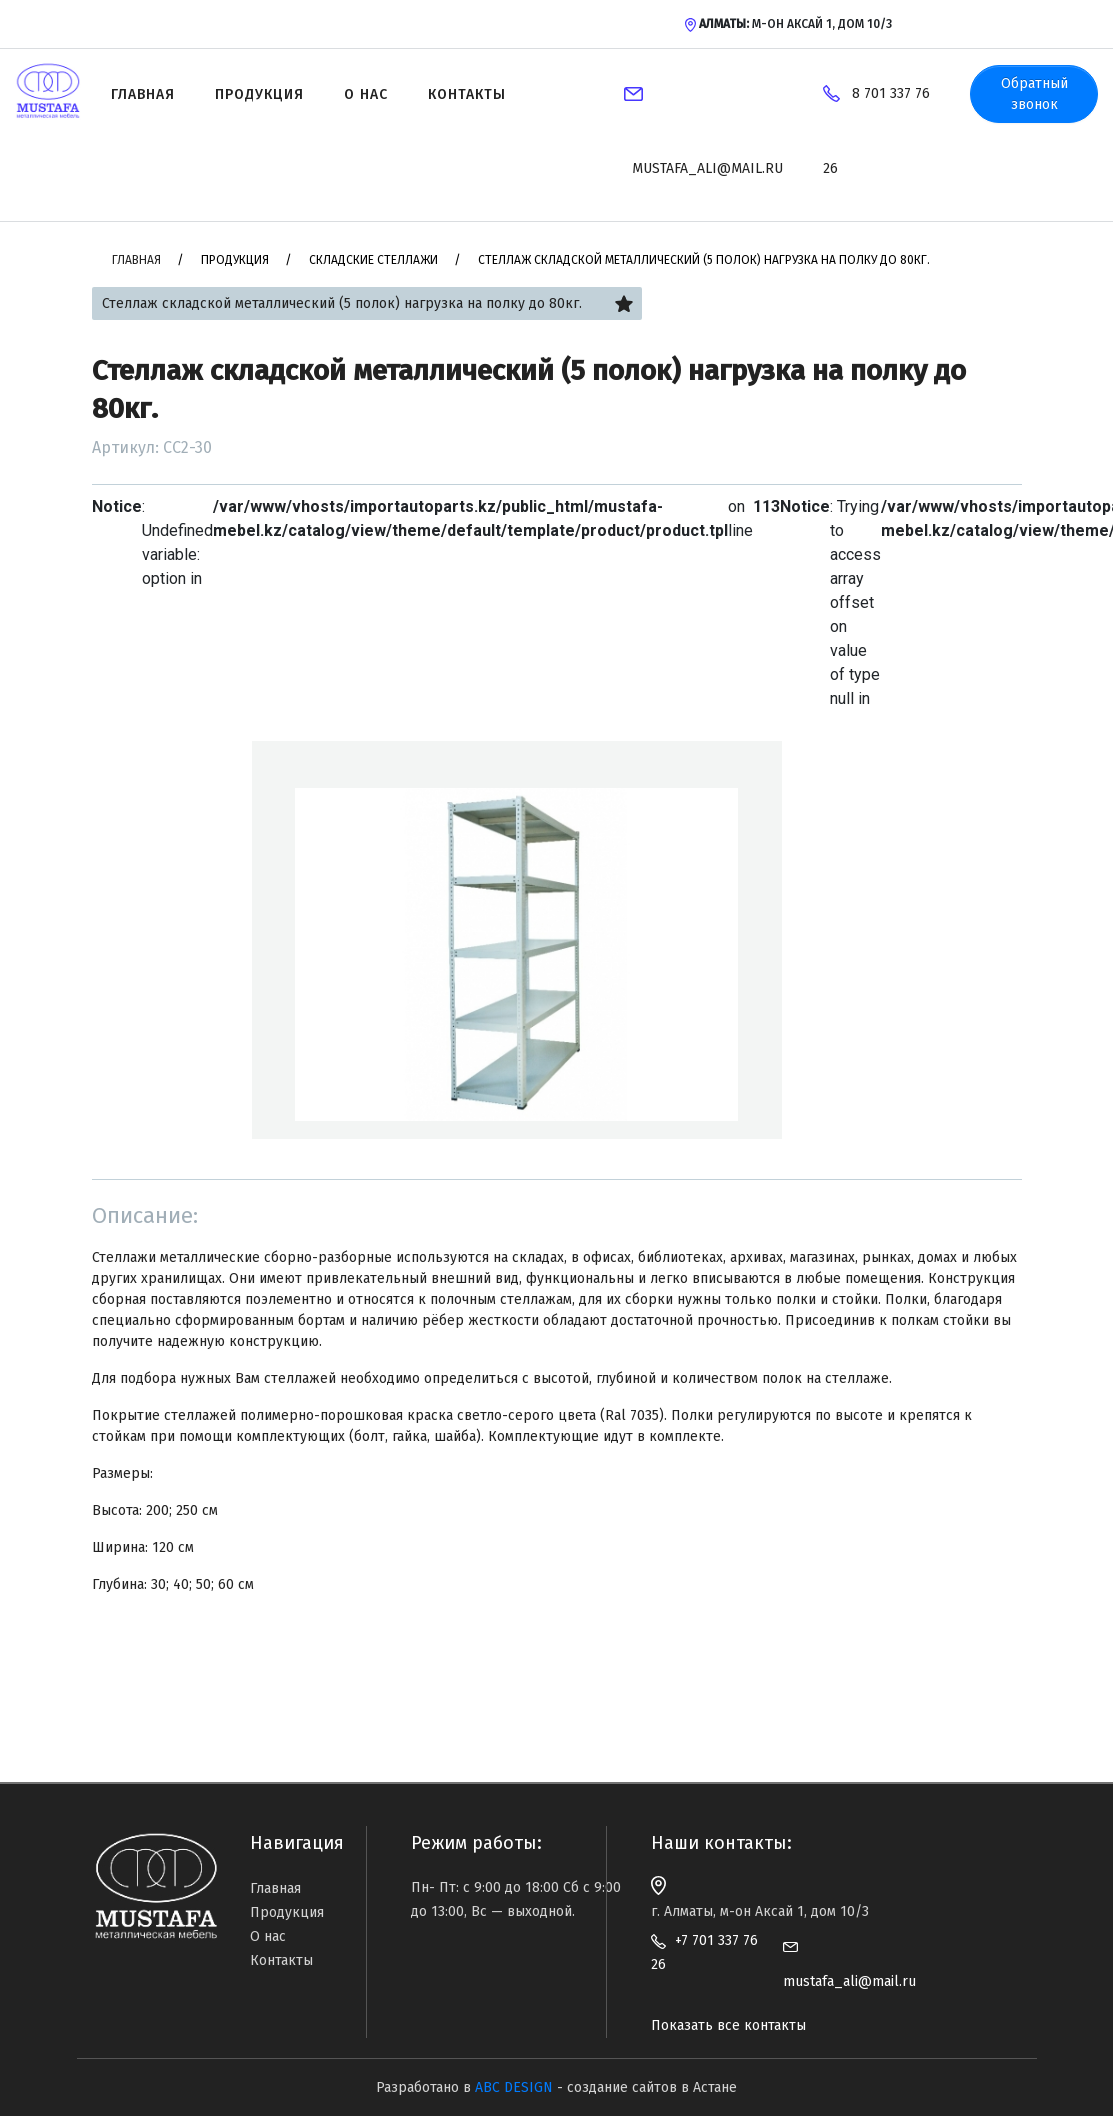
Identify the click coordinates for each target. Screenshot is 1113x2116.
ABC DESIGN (514, 2087)
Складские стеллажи (373, 260)
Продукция (259, 94)
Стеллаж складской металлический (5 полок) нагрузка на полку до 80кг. (704, 260)
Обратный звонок (1034, 94)
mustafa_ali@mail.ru (707, 168)
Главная (143, 94)
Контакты (467, 94)
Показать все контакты (728, 2025)
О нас (366, 94)
